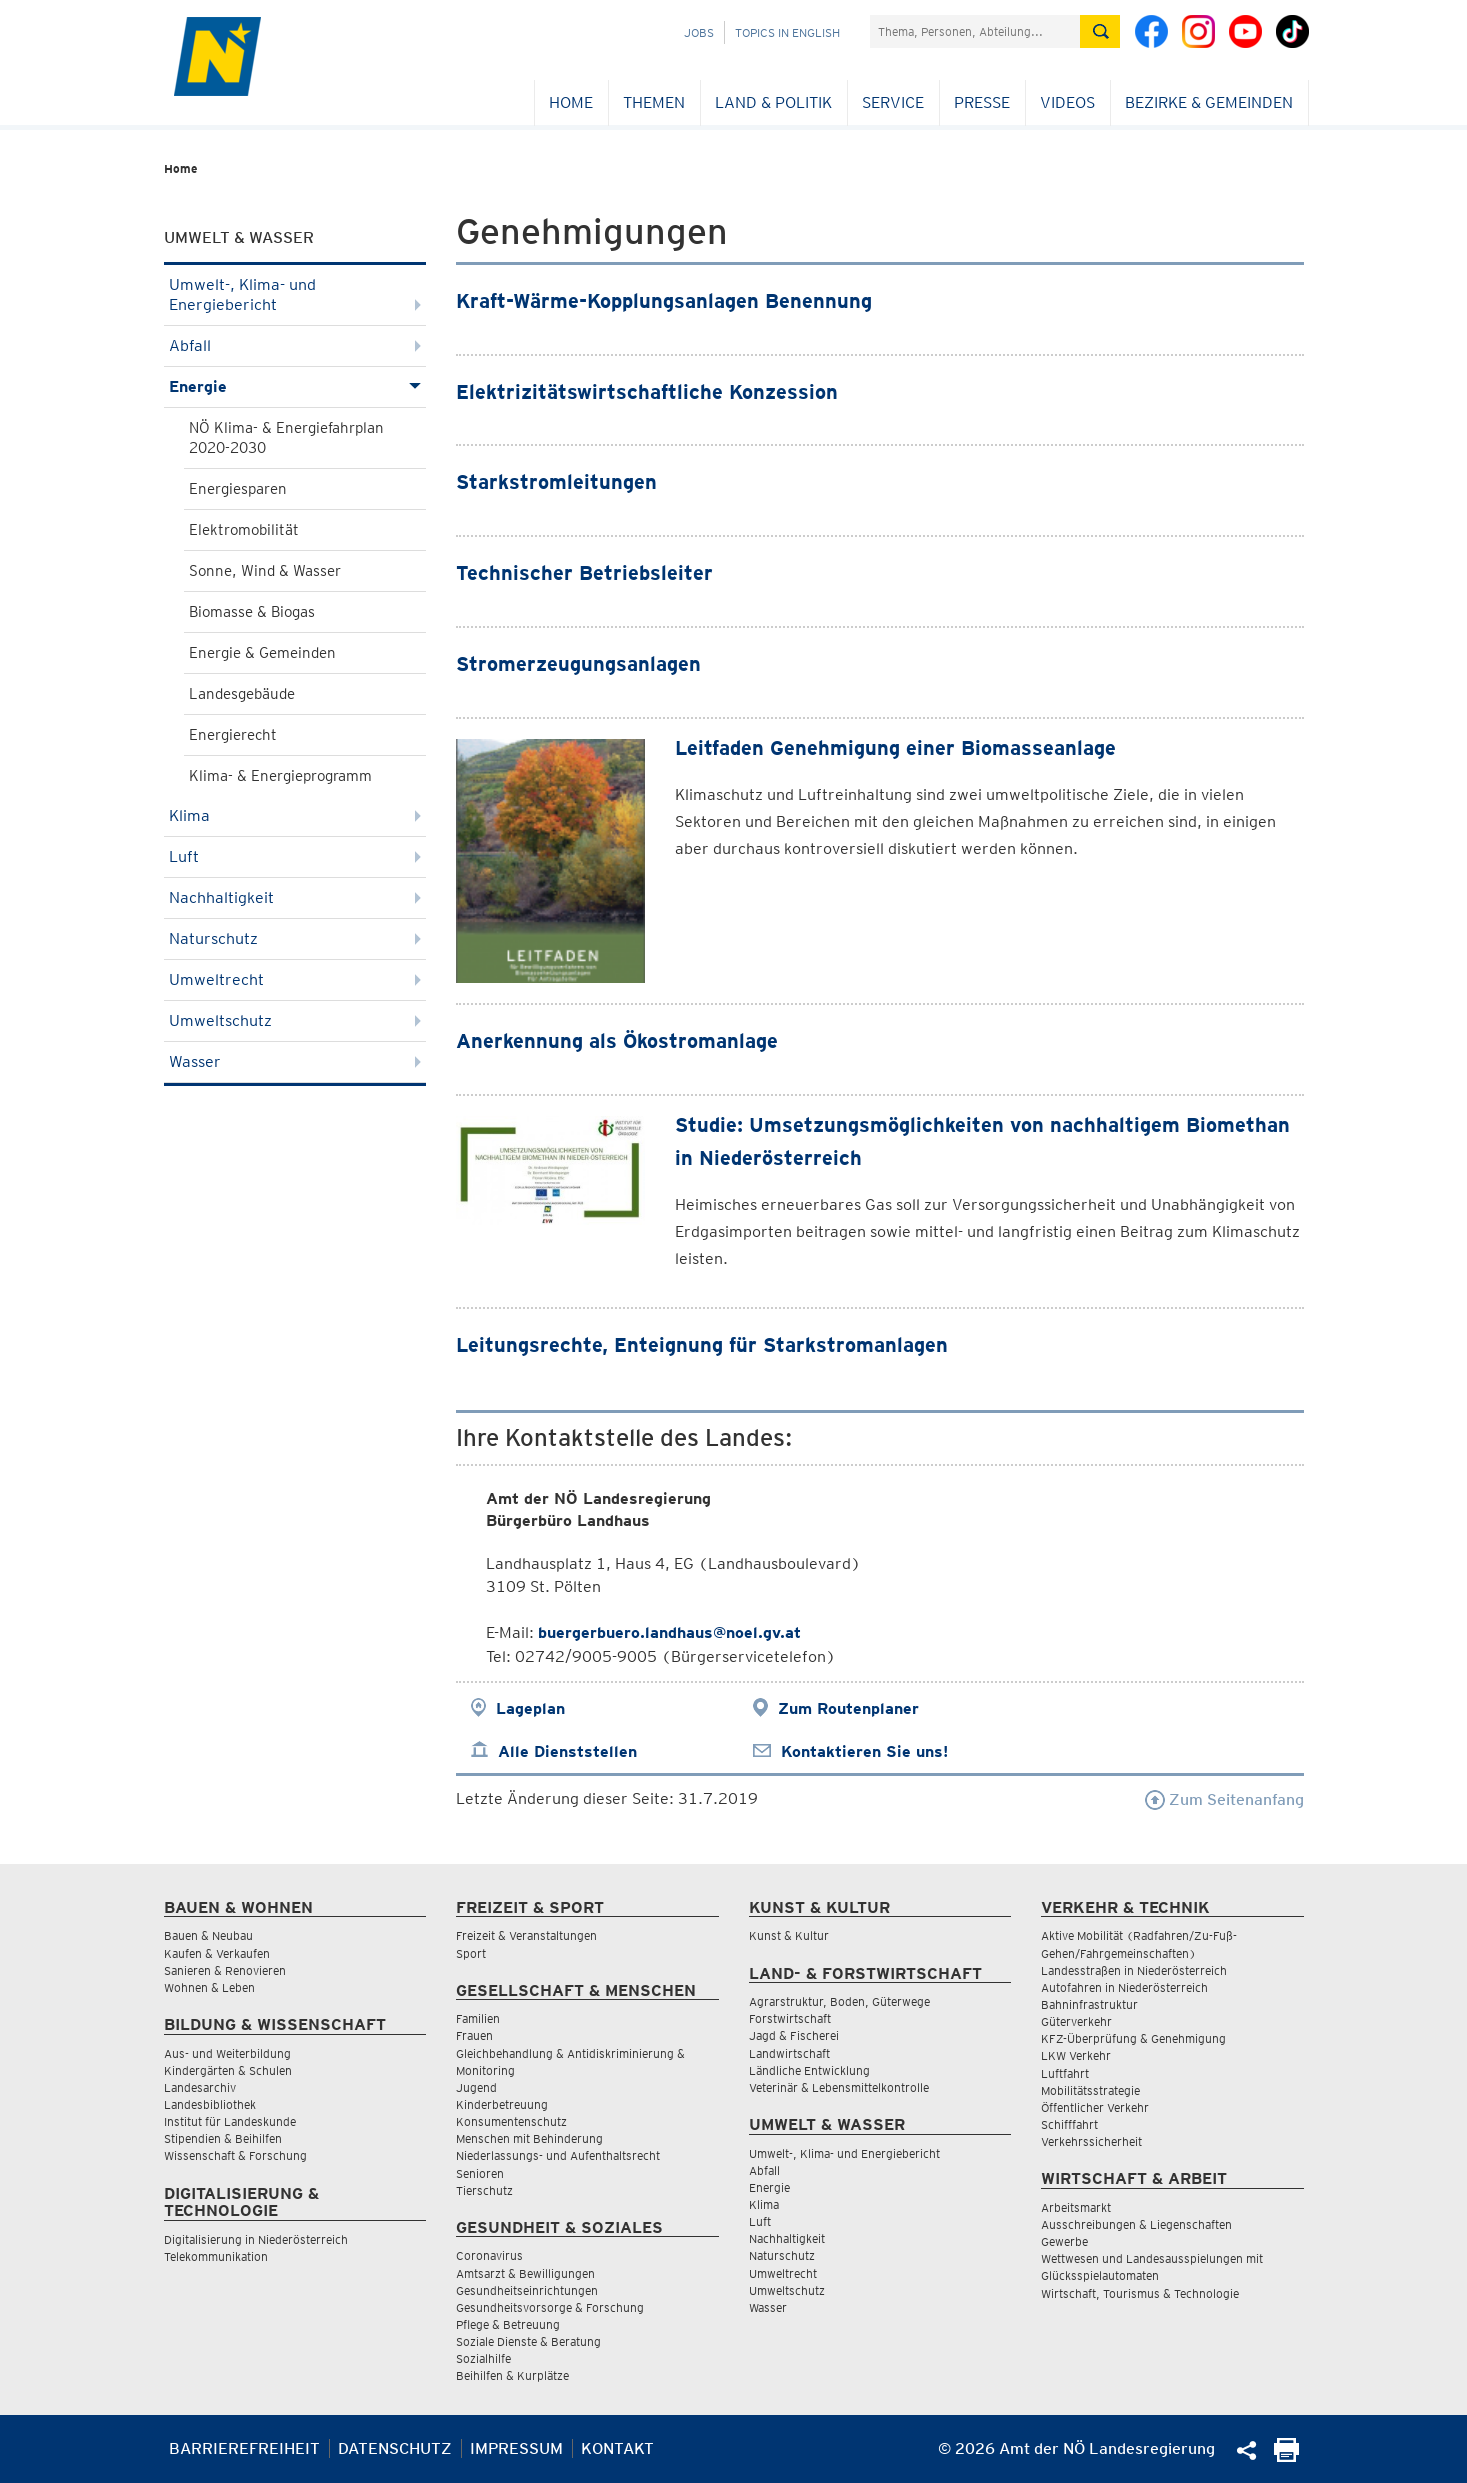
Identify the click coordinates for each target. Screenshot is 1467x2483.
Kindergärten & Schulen (228, 2070)
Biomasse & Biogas (252, 612)
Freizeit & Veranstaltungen (526, 1935)
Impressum (516, 2448)
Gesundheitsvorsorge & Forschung (550, 2307)
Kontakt (617, 2448)
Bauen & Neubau (208, 1935)
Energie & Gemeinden (262, 653)
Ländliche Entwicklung (809, 2070)
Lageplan (530, 1708)
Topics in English (787, 32)
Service (893, 102)
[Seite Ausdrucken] (1286, 2456)
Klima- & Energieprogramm (280, 776)
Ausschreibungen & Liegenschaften (1136, 2224)
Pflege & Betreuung (508, 2324)
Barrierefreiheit (244, 2448)
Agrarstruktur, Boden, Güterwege (839, 2001)
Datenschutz (395, 2448)
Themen (654, 102)
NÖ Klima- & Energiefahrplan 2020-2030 (286, 438)
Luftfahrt (1065, 2073)
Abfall (295, 345)
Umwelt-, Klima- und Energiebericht (295, 294)
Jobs (699, 32)
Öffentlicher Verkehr (1095, 2107)
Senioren (480, 2173)
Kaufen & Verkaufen (217, 1953)
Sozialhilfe (483, 2358)
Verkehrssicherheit (1091, 2141)
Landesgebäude (242, 694)
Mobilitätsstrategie (1090, 2090)
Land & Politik (773, 102)
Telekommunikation (216, 2256)
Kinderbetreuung (502, 2104)
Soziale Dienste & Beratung (528, 2341)
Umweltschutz (295, 1020)
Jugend (476, 2087)
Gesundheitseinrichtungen (527, 2290)
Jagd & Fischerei (794, 2035)
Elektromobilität (244, 530)
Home (571, 102)
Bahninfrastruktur (1089, 2004)
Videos (1067, 102)
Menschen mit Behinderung (529, 2138)
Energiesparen (238, 489)
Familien (478, 2018)
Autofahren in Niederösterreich (1124, 1987)
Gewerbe (1064, 2241)
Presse (982, 102)
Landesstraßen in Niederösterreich (1134, 1970)
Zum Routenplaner (848, 1708)
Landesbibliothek (210, 2104)
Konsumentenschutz (511, 2121)
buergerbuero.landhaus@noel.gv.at (669, 1632)
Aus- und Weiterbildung (227, 2053)
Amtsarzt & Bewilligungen (525, 2273)
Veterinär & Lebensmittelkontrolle (839, 2087)
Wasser (295, 1061)
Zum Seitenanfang (1224, 1799)
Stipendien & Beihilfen (223, 2138)
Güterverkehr (1076, 2021)
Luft (295, 856)
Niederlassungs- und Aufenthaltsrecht (558, 2155)
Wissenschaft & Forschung (235, 2155)
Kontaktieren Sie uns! (864, 1751)
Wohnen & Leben (209, 1987)
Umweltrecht (295, 979)
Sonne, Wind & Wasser (265, 571)
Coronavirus (489, 2255)
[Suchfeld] (975, 31)
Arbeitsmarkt (1076, 2207)
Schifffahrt (1069, 2124)
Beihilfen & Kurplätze (512, 2375)
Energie (295, 386)
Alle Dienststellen (567, 1751)
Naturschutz (295, 938)
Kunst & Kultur (789, 1935)
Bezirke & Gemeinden (1209, 102)
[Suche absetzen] (1100, 31)
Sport (471, 1953)
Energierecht (233, 735)
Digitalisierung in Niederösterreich (256, 2239)
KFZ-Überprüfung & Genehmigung (1133, 2038)
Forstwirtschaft (790, 2018)
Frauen (474, 2035)
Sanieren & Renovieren (225, 1970)
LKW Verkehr (1076, 2055)
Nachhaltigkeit (295, 897)
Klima (295, 815)
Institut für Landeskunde (230, 2121)
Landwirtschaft (789, 2053)
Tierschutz (484, 2190)
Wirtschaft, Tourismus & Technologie (1140, 2293)
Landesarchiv (200, 2087)
